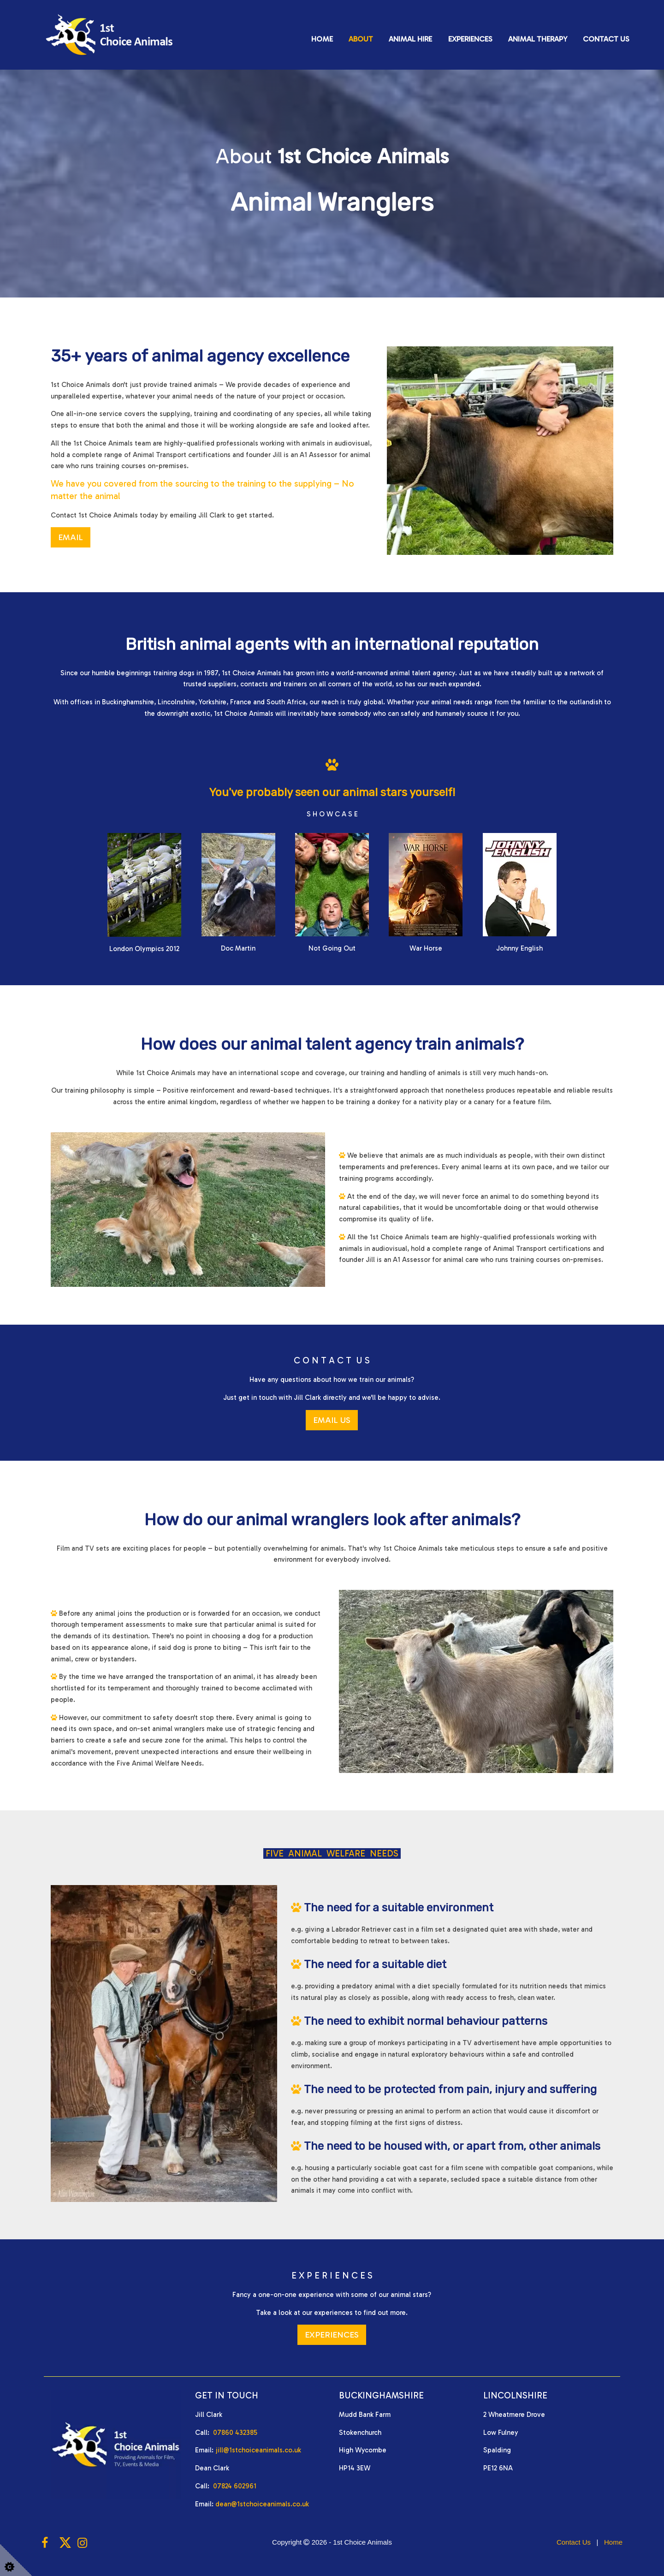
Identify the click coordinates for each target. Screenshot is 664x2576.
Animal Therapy (537, 39)
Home (322, 39)
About (361, 39)
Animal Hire (410, 39)
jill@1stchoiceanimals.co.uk (258, 2450)
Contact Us (606, 39)
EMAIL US (331, 1420)
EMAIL (70, 537)
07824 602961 (234, 2486)
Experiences (470, 39)
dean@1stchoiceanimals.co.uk (262, 2504)
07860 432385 (235, 2432)
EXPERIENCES (332, 2335)
